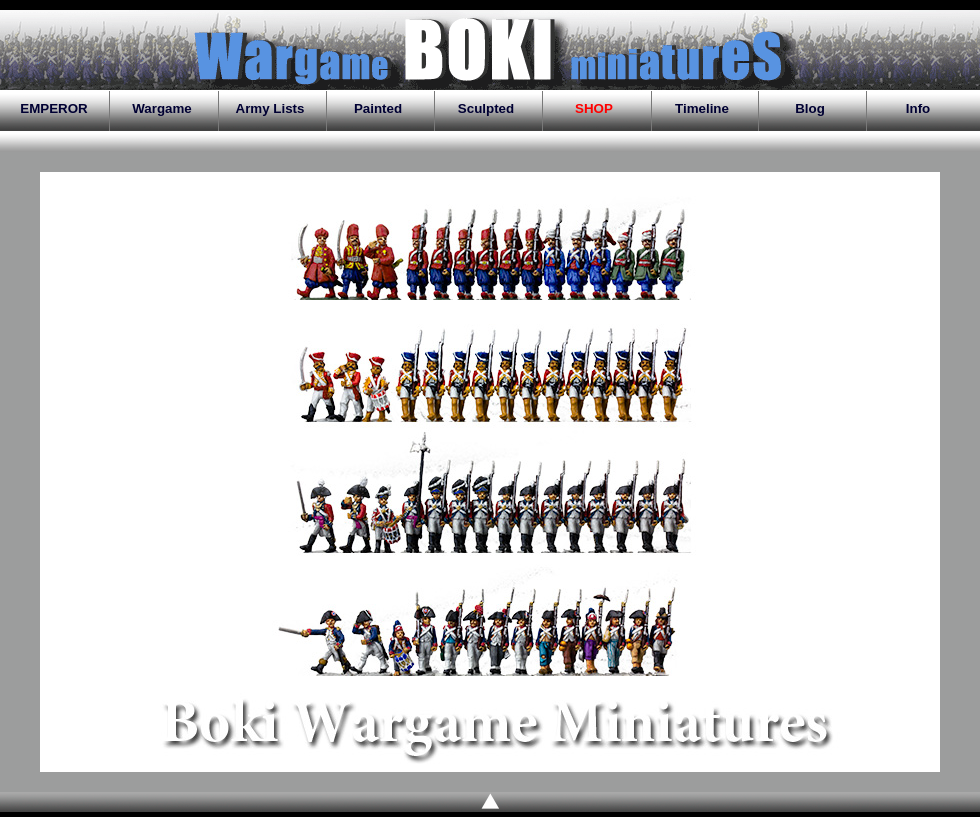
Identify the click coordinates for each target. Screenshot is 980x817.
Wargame (162, 108)
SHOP (594, 108)
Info (918, 108)
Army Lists (270, 108)
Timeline (702, 108)
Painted (378, 108)
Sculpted (486, 108)
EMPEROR (53, 108)
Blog (810, 108)
